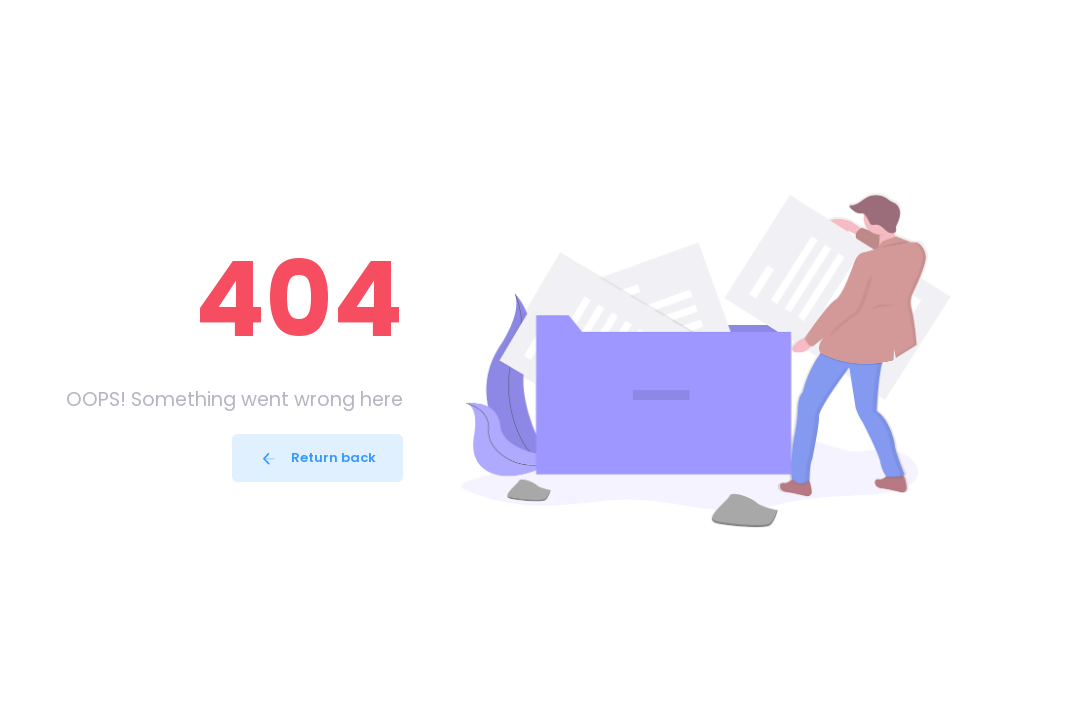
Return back (317, 457)
